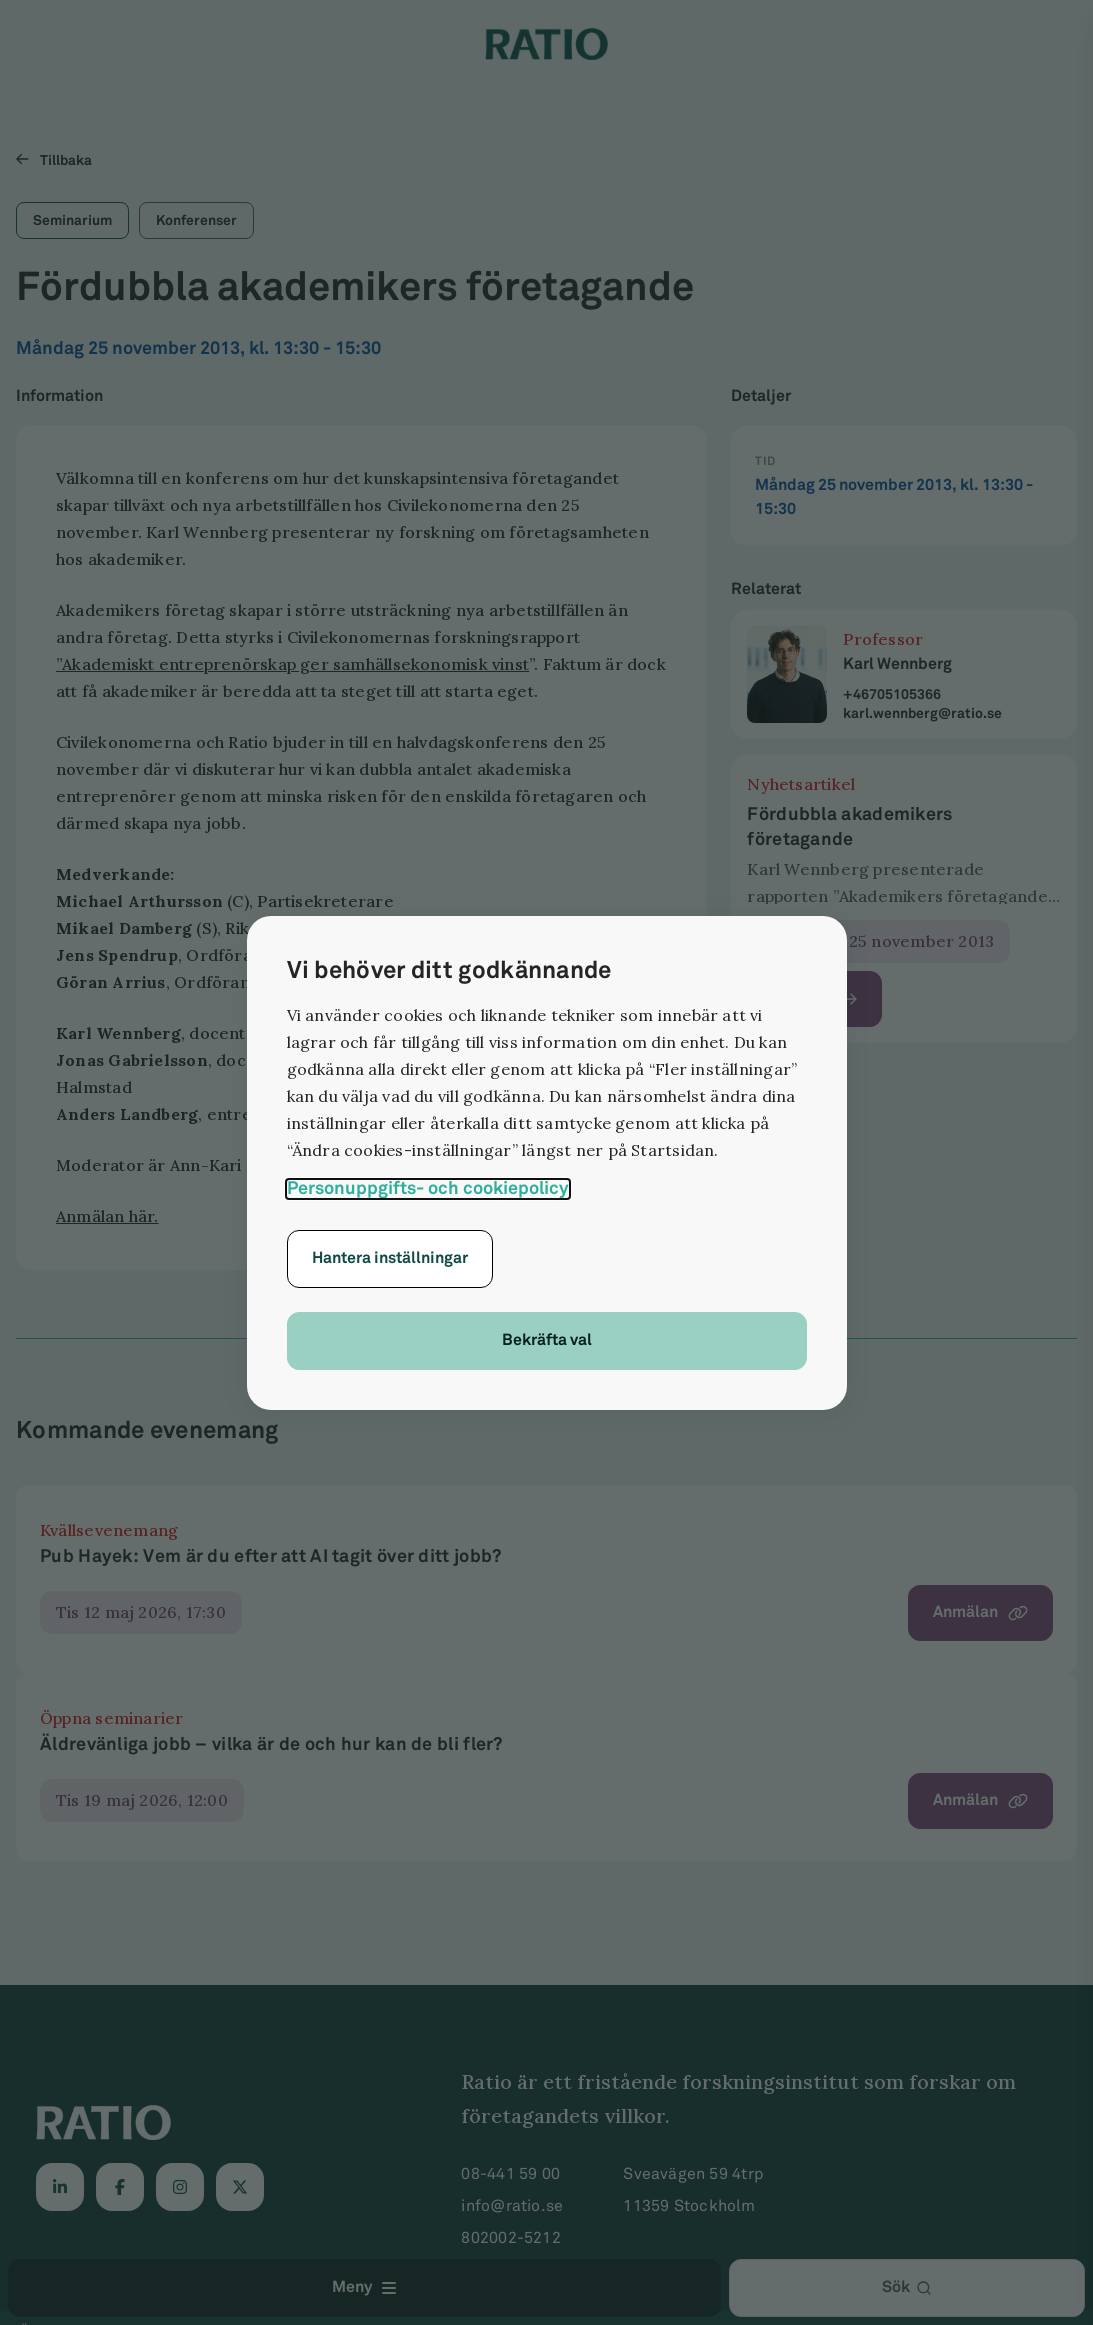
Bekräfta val (547, 1340)
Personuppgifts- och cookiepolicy (428, 1188)
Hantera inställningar (390, 1258)
